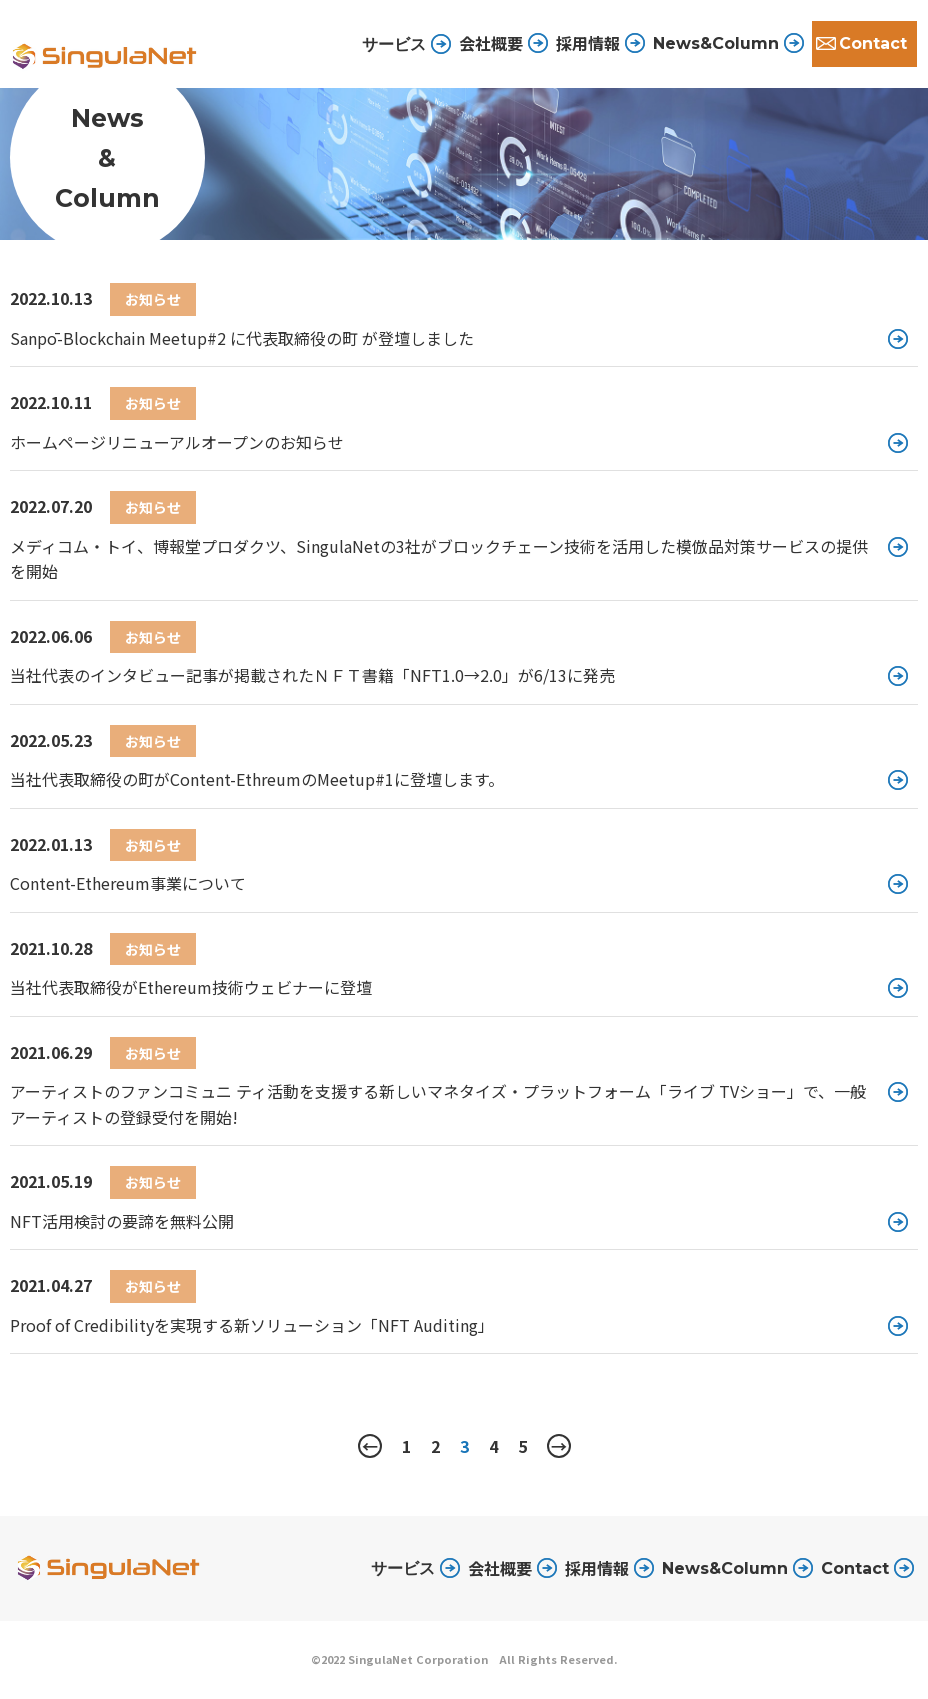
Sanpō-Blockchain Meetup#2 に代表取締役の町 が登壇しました (242, 338)
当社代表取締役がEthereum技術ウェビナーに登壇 (191, 987)
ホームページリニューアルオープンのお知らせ (177, 442)
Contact (873, 43)
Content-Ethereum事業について (128, 883)
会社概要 (491, 43)
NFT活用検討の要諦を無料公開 (122, 1221)
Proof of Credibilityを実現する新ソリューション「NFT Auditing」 (252, 1325)
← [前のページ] (370, 1446)
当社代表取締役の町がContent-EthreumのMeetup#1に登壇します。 (257, 779)
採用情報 (588, 43)
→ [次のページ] (559, 1446)
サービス (403, 1568)
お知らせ (153, 299)
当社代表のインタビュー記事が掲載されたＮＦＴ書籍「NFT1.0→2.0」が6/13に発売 (312, 675)
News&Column (716, 43)
